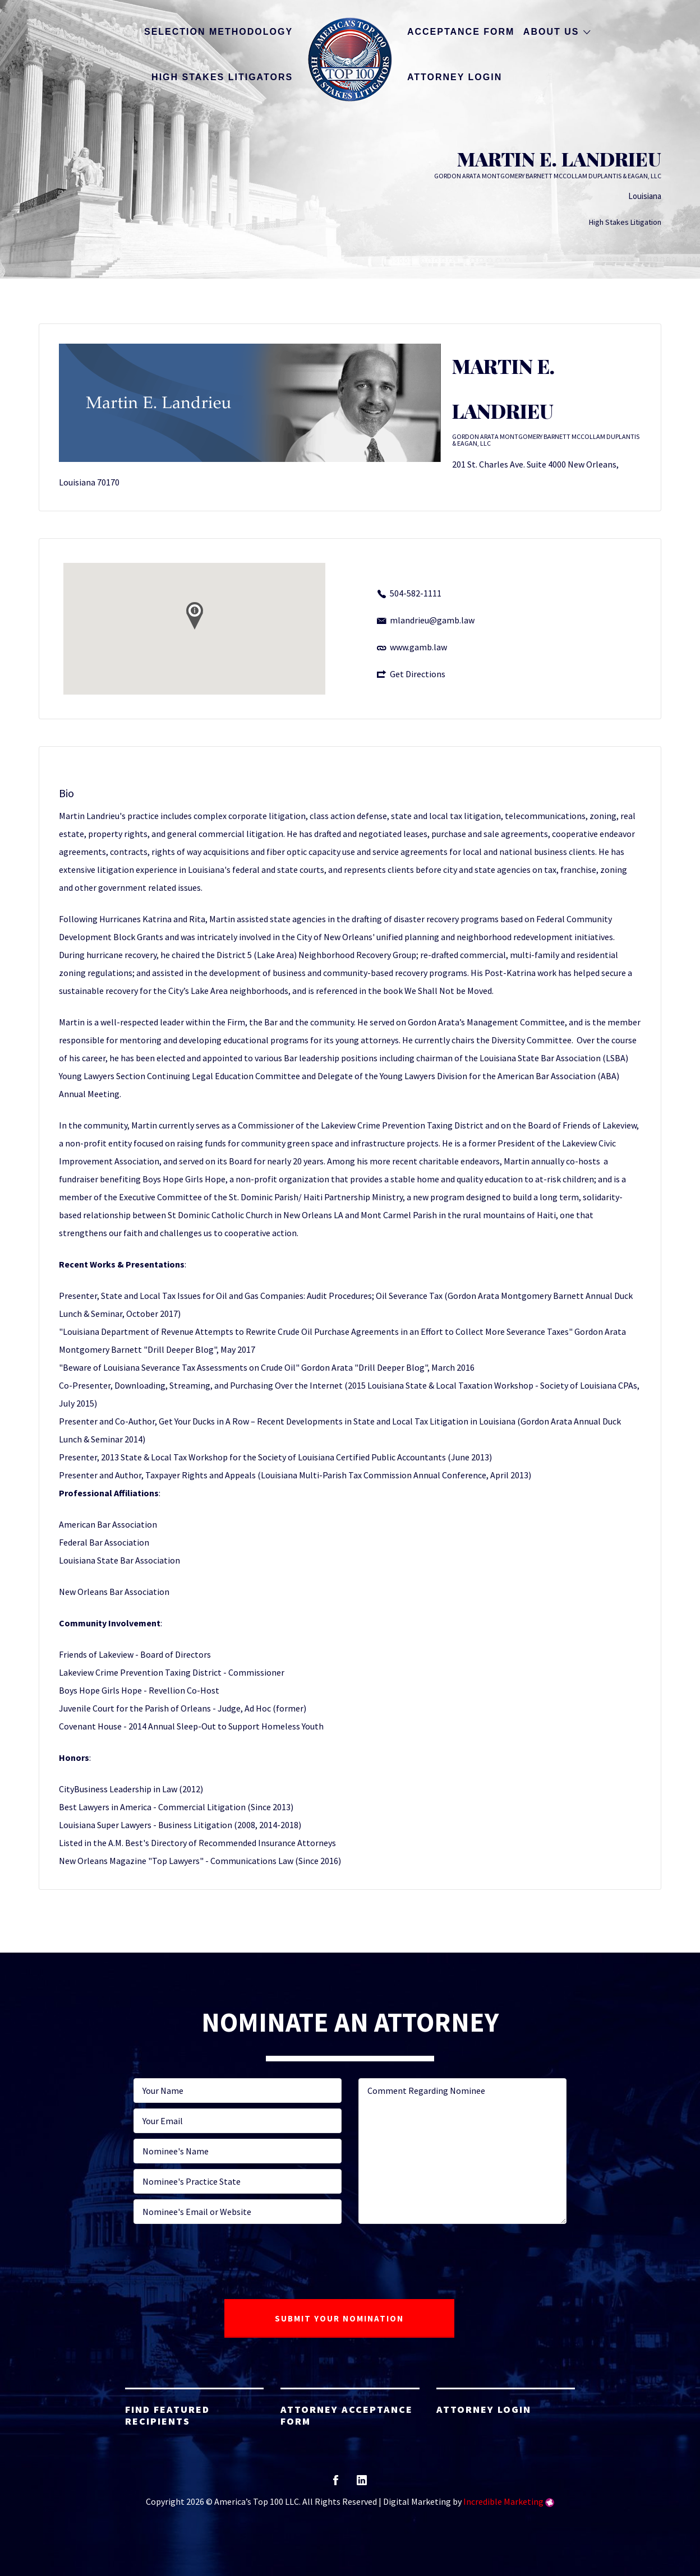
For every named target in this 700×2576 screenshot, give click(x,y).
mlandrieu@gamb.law (432, 620)
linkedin (362, 2483)
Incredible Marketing (503, 2501)
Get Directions (417, 673)
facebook (335, 2483)
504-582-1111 (415, 593)
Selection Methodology (218, 31)
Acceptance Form (460, 31)
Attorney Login (454, 77)
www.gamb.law (418, 647)
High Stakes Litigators (222, 77)
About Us (551, 31)
